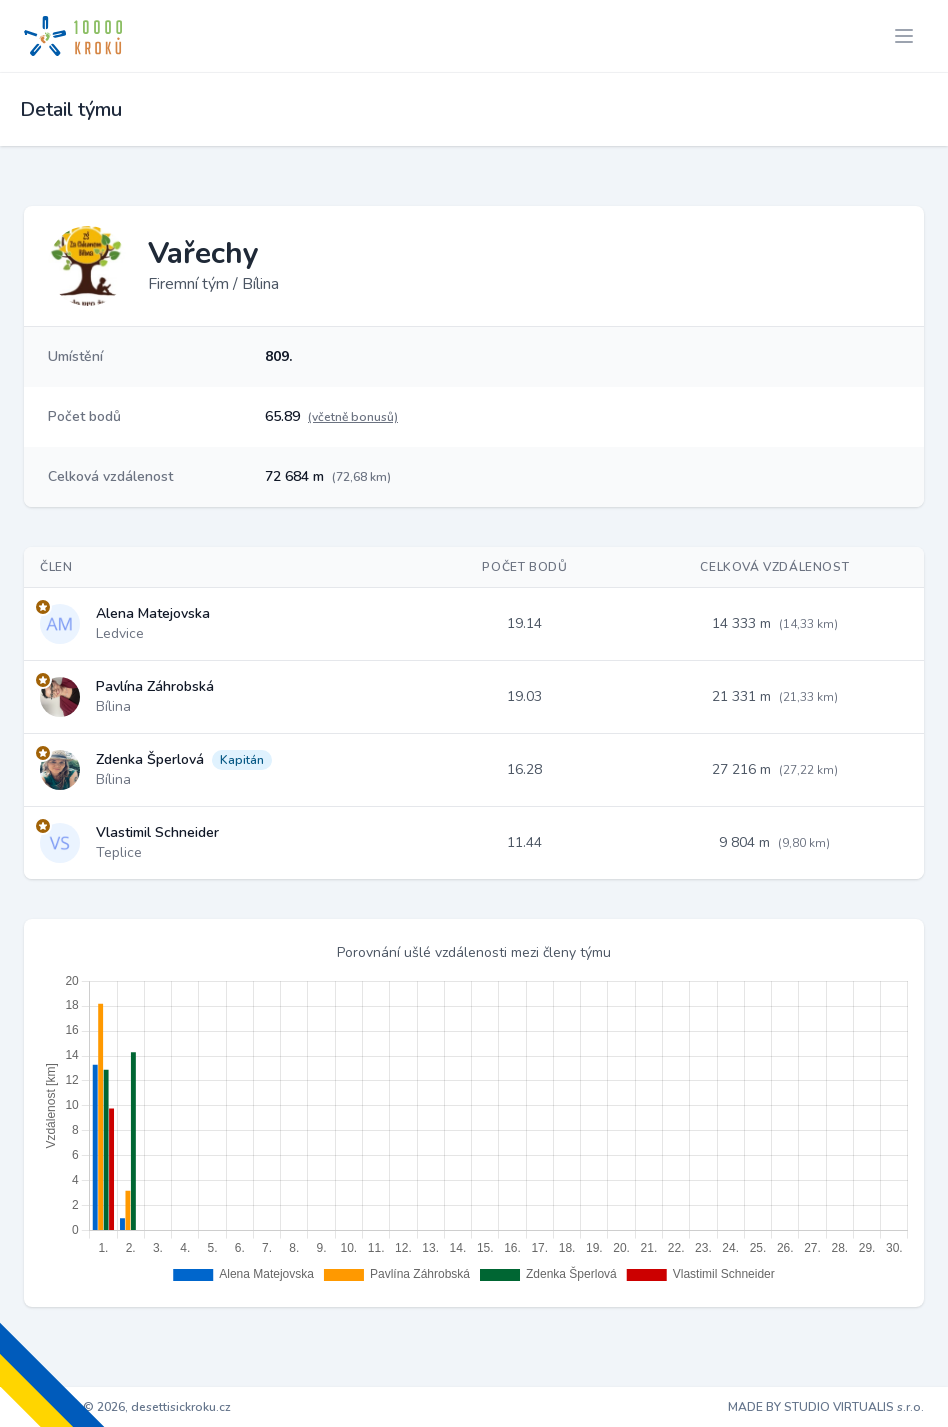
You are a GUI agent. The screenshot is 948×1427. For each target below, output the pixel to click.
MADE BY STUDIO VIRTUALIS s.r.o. (826, 1407)
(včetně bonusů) (353, 417)
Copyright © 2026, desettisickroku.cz (127, 1407)
